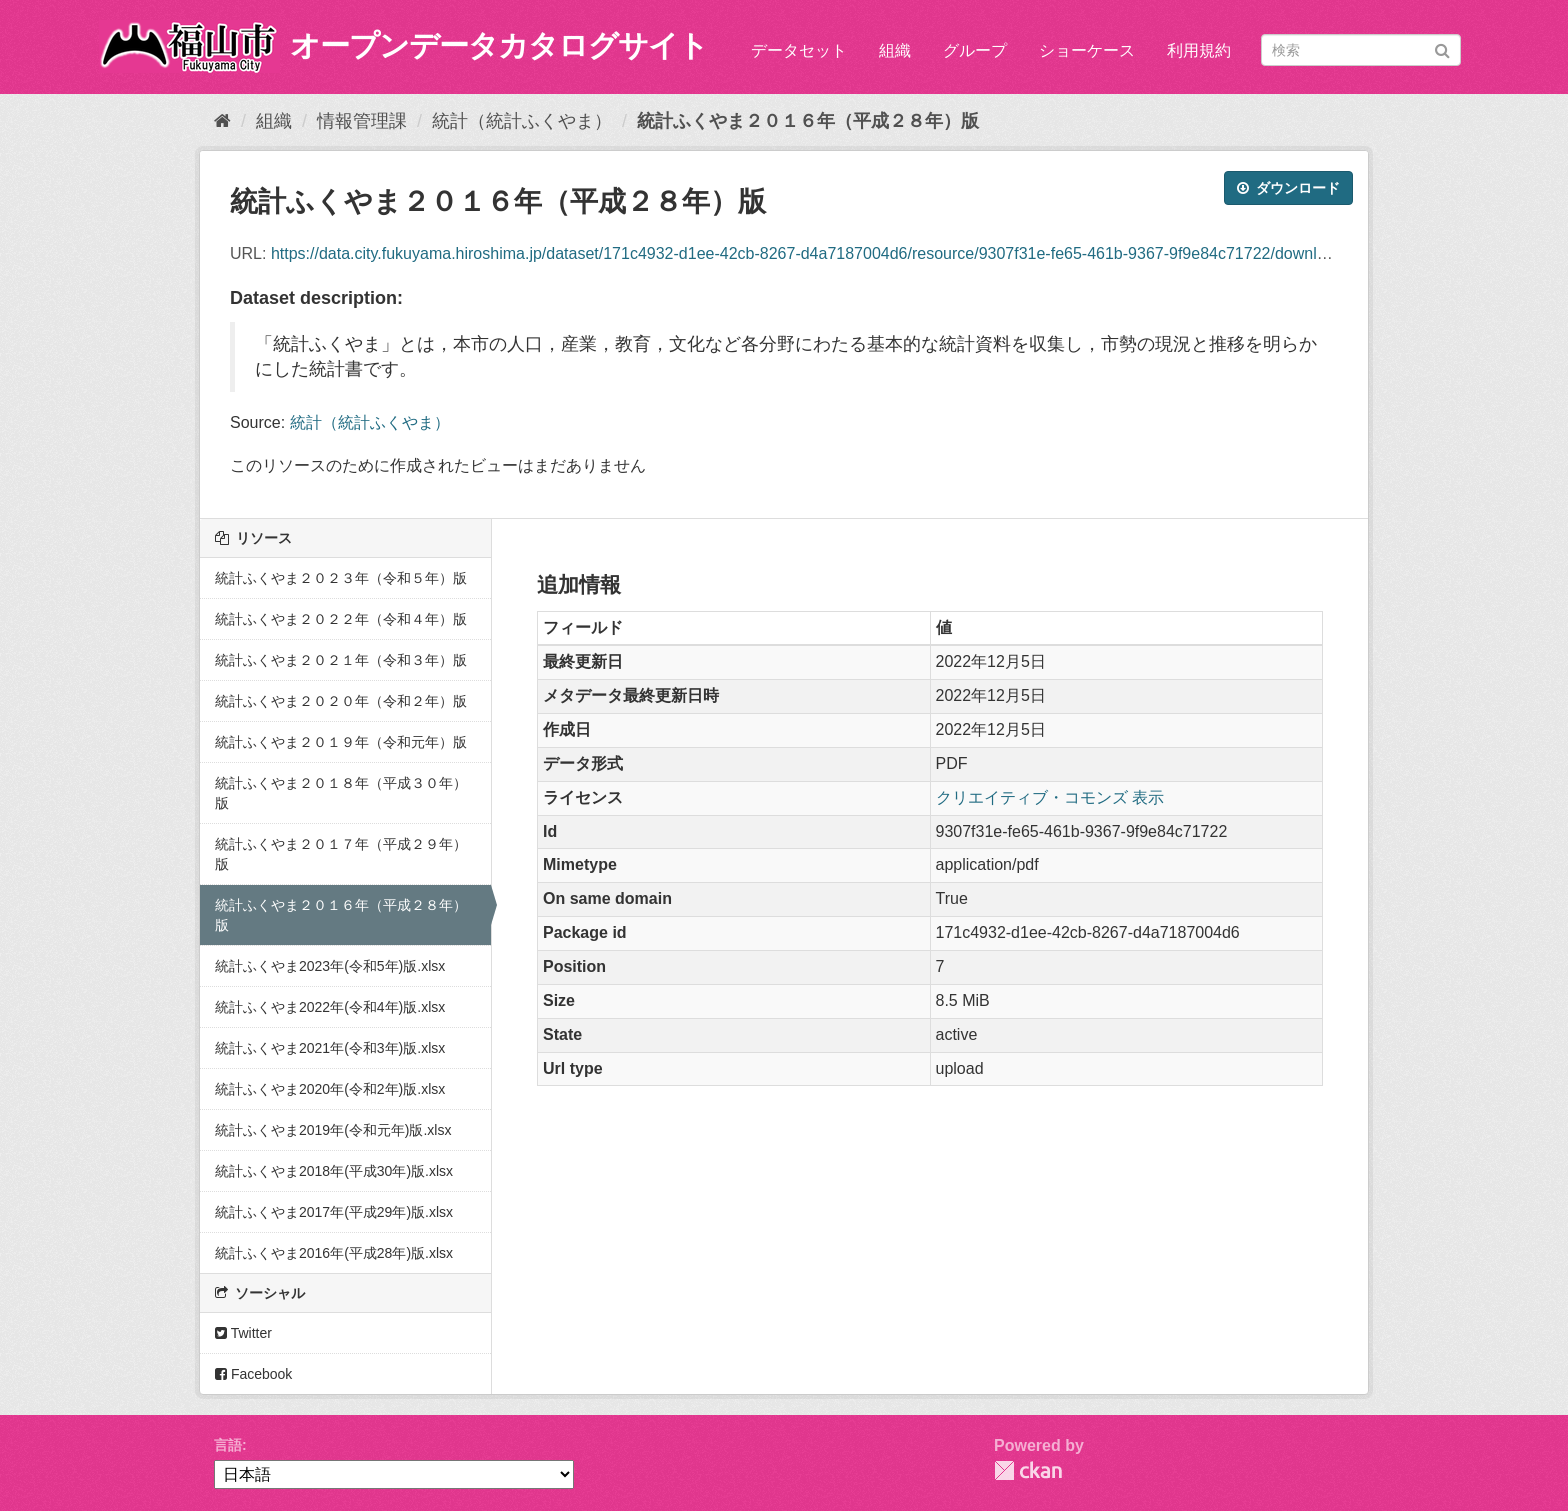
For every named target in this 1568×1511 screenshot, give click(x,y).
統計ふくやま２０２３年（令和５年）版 (341, 578)
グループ (975, 50)
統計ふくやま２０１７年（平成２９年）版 (341, 854)
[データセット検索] (1361, 50)
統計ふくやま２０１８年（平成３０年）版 (341, 793)
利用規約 (1199, 50)
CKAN (1028, 1470)
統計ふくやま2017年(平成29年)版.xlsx (334, 1212)
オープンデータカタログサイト (499, 45)
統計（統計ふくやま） (522, 121)
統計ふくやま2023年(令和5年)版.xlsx (330, 966)
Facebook (253, 1374)
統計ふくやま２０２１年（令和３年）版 (341, 660)
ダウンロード (1288, 188)
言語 (228, 1445)
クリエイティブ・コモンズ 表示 (1050, 797)
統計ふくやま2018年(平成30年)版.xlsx (334, 1171)
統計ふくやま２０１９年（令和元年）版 (341, 742)
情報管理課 (362, 121)
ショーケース (1087, 50)
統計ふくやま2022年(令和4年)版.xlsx (330, 1007)
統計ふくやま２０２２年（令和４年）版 (341, 619)
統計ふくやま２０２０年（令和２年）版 (341, 701)
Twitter (243, 1333)
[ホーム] (222, 121)
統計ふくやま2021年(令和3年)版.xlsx (330, 1048)
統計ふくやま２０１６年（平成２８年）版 (808, 121)
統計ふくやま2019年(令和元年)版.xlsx (333, 1130)
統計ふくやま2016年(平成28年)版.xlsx (334, 1253)
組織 (895, 50)
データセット (799, 50)
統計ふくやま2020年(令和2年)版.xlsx (330, 1089)
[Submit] (1442, 48)
